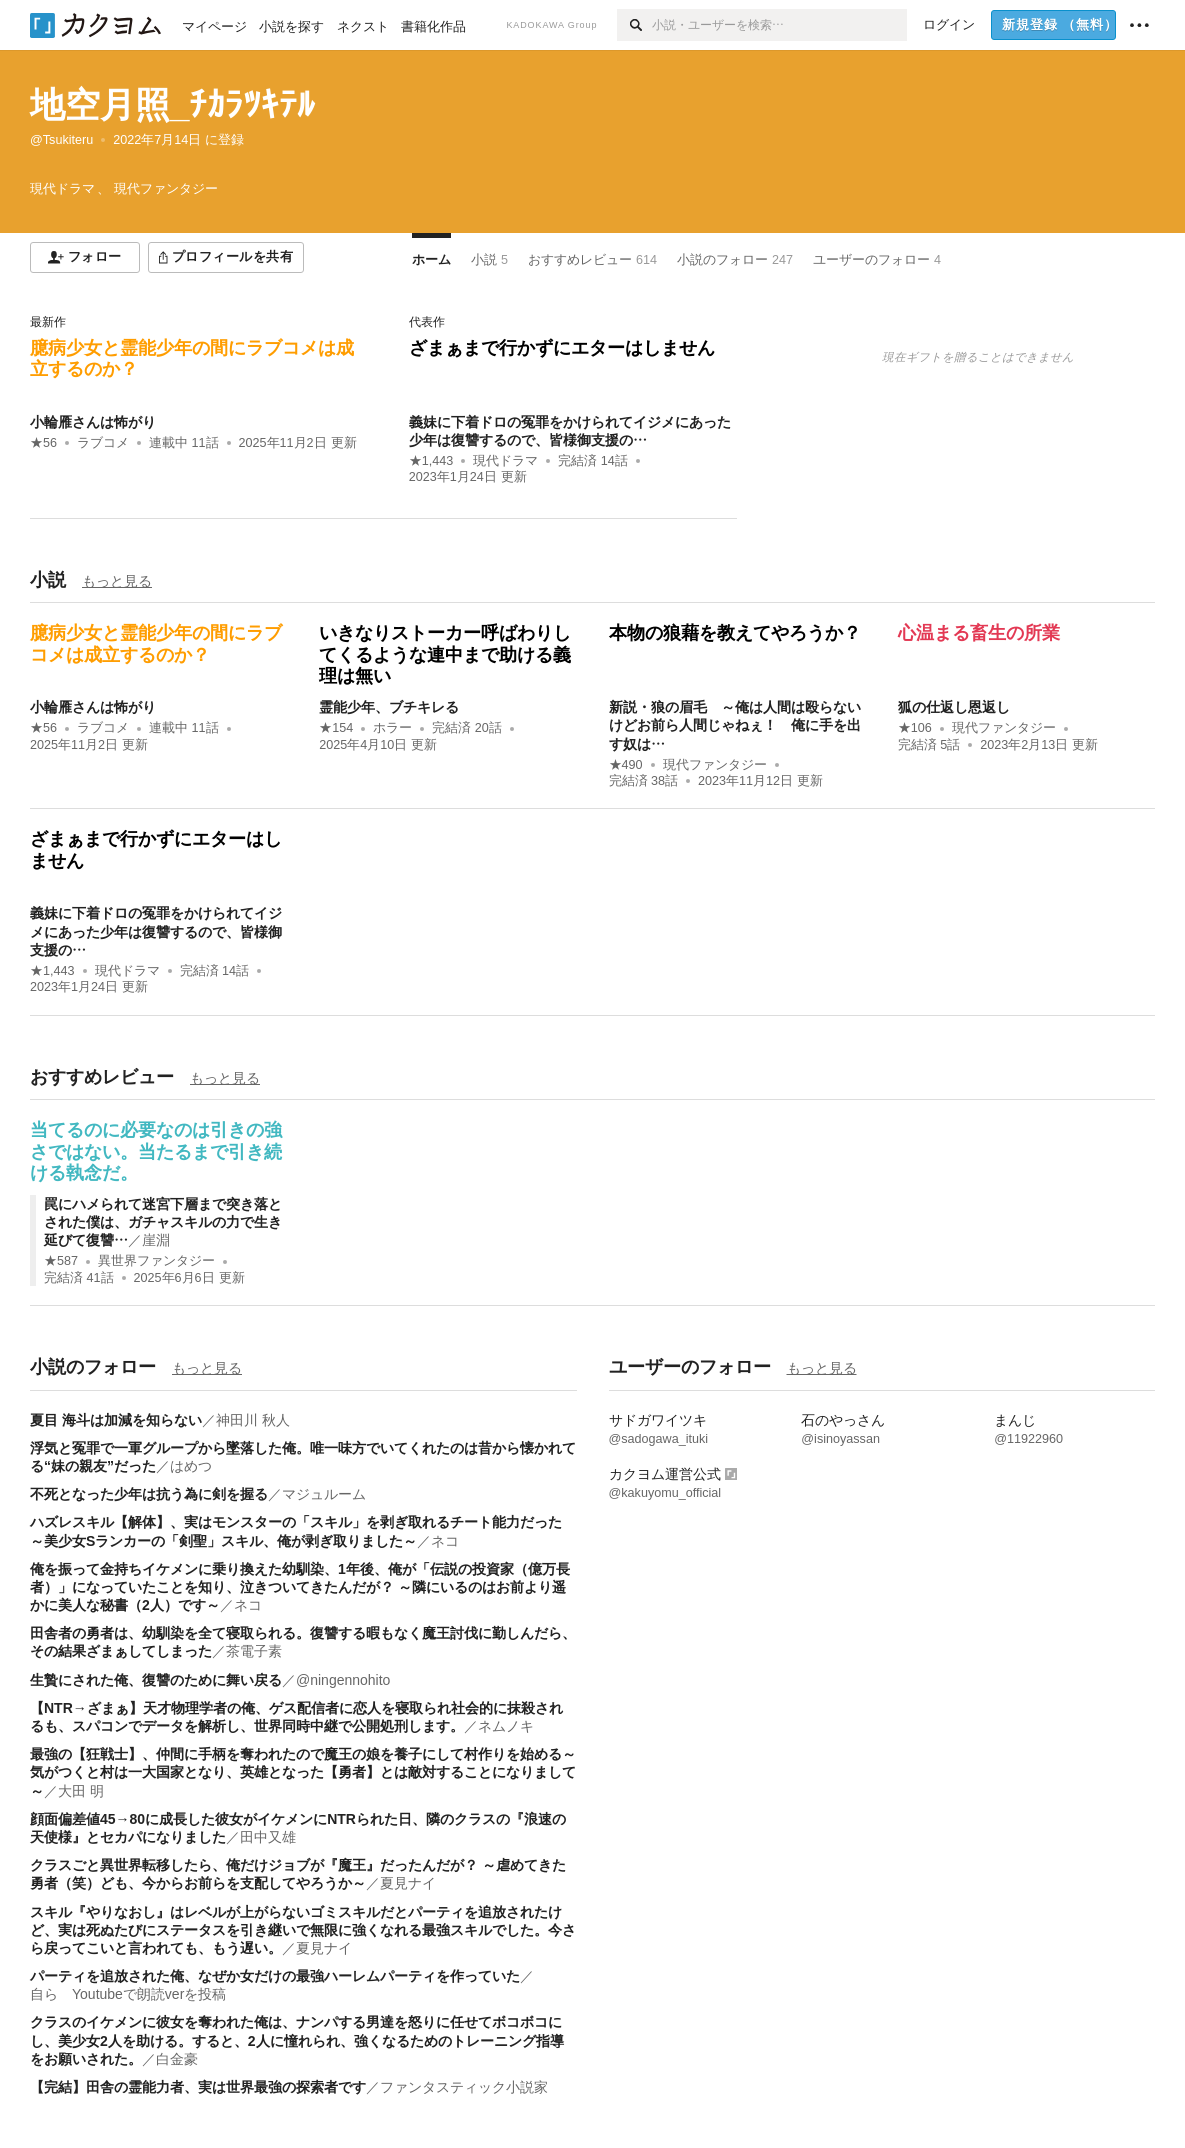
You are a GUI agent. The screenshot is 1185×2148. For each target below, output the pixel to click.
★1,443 (431, 461)
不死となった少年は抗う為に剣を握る (149, 1494)
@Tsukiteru (61, 140)
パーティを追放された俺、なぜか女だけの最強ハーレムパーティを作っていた (275, 1976)
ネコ (445, 1541)
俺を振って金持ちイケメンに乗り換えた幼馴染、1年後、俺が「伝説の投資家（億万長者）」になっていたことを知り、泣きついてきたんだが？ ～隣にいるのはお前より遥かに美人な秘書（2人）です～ (300, 1587)
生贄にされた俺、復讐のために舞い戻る (156, 1680)
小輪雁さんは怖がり (93, 422)
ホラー (392, 728)
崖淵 (156, 1240)
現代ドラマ (505, 461)
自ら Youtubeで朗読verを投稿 (128, 1994)
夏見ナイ (408, 1883)
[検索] (634, 25)
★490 (626, 765)
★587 (61, 1261)
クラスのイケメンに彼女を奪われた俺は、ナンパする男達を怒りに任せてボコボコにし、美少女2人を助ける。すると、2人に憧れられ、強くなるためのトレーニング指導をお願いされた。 (297, 2040)
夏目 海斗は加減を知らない (116, 1420)
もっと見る (117, 581)
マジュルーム (324, 1494)
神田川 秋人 (253, 1420)
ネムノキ (506, 1726)
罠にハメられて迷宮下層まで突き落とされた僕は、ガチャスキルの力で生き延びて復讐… (163, 1222)
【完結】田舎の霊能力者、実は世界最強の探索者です (198, 2087)
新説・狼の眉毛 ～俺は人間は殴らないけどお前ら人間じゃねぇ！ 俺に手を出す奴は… (735, 725)
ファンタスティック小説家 (464, 2087)
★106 (915, 728)
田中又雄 (268, 1837)
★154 (336, 728)
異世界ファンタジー (156, 1261)
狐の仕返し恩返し (954, 707)
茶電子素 (254, 1651)
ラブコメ (103, 443)
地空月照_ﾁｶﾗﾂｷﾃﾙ (172, 104)
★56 (43, 443)
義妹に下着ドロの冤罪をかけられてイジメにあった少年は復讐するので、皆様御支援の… (156, 931)
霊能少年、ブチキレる (389, 707)
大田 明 (81, 1791)
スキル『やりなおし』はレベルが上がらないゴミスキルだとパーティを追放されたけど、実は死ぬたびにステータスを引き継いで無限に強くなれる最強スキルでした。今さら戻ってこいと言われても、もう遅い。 (303, 1930)
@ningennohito (343, 1680)
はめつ (191, 1466)
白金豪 (177, 2059)
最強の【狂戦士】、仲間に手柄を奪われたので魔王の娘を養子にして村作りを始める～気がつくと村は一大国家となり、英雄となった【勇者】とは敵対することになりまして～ (303, 1772)
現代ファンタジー (715, 765)
